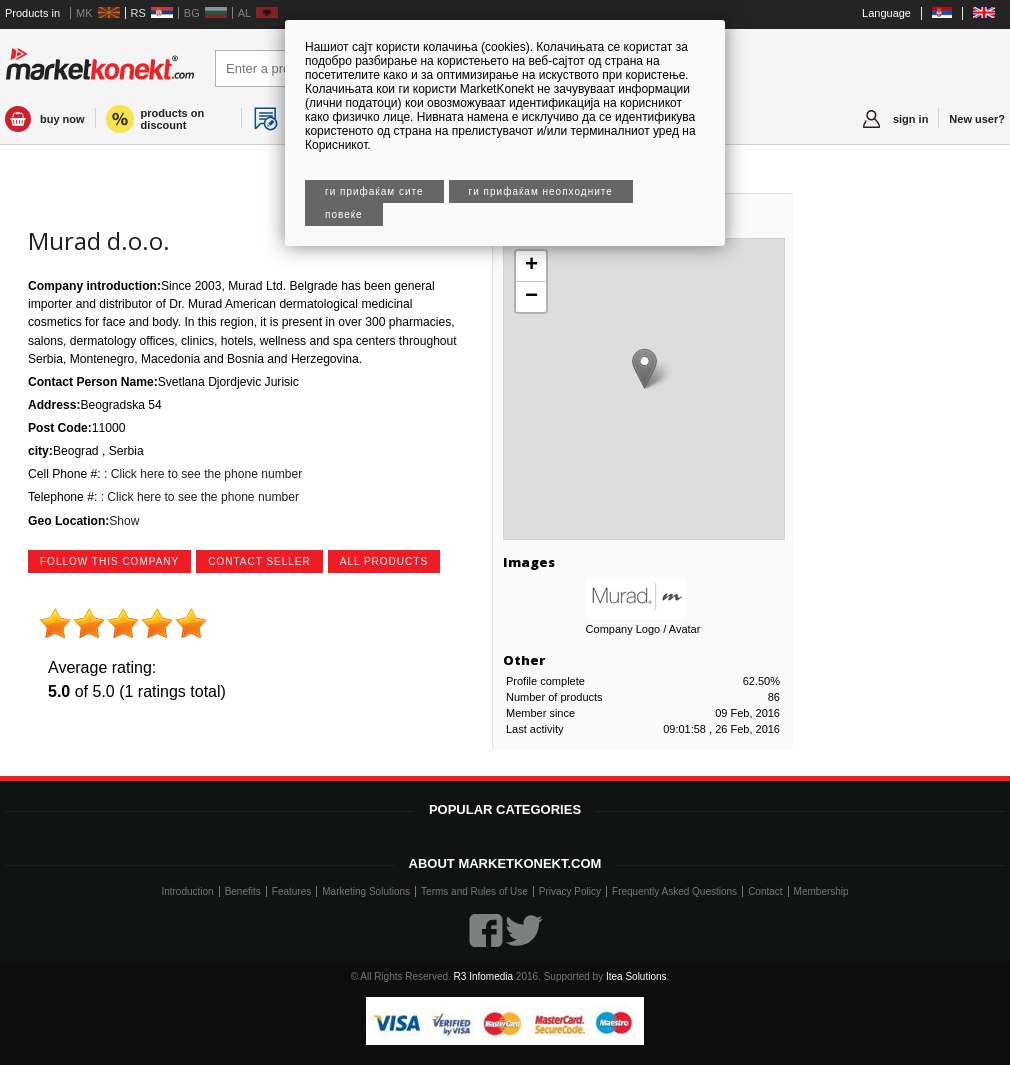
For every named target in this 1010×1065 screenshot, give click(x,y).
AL (244, 13)
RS (138, 13)
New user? (977, 119)
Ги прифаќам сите (374, 191)
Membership (821, 891)
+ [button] (531, 266)
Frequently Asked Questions (674, 891)
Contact (765, 891)
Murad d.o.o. (99, 240)
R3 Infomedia (483, 976)
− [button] (531, 297)
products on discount (173, 119)
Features (291, 891)
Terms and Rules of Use (474, 891)
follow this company (109, 561)
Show (124, 521)
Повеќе (344, 214)
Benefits (243, 891)
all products (384, 561)
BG (192, 13)
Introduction (187, 891)
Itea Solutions (636, 976)
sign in (910, 119)
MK (84, 13)
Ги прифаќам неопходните (541, 191)
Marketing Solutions (366, 891)
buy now (62, 119)
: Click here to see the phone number (202, 474)
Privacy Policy (570, 891)
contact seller (259, 561)
